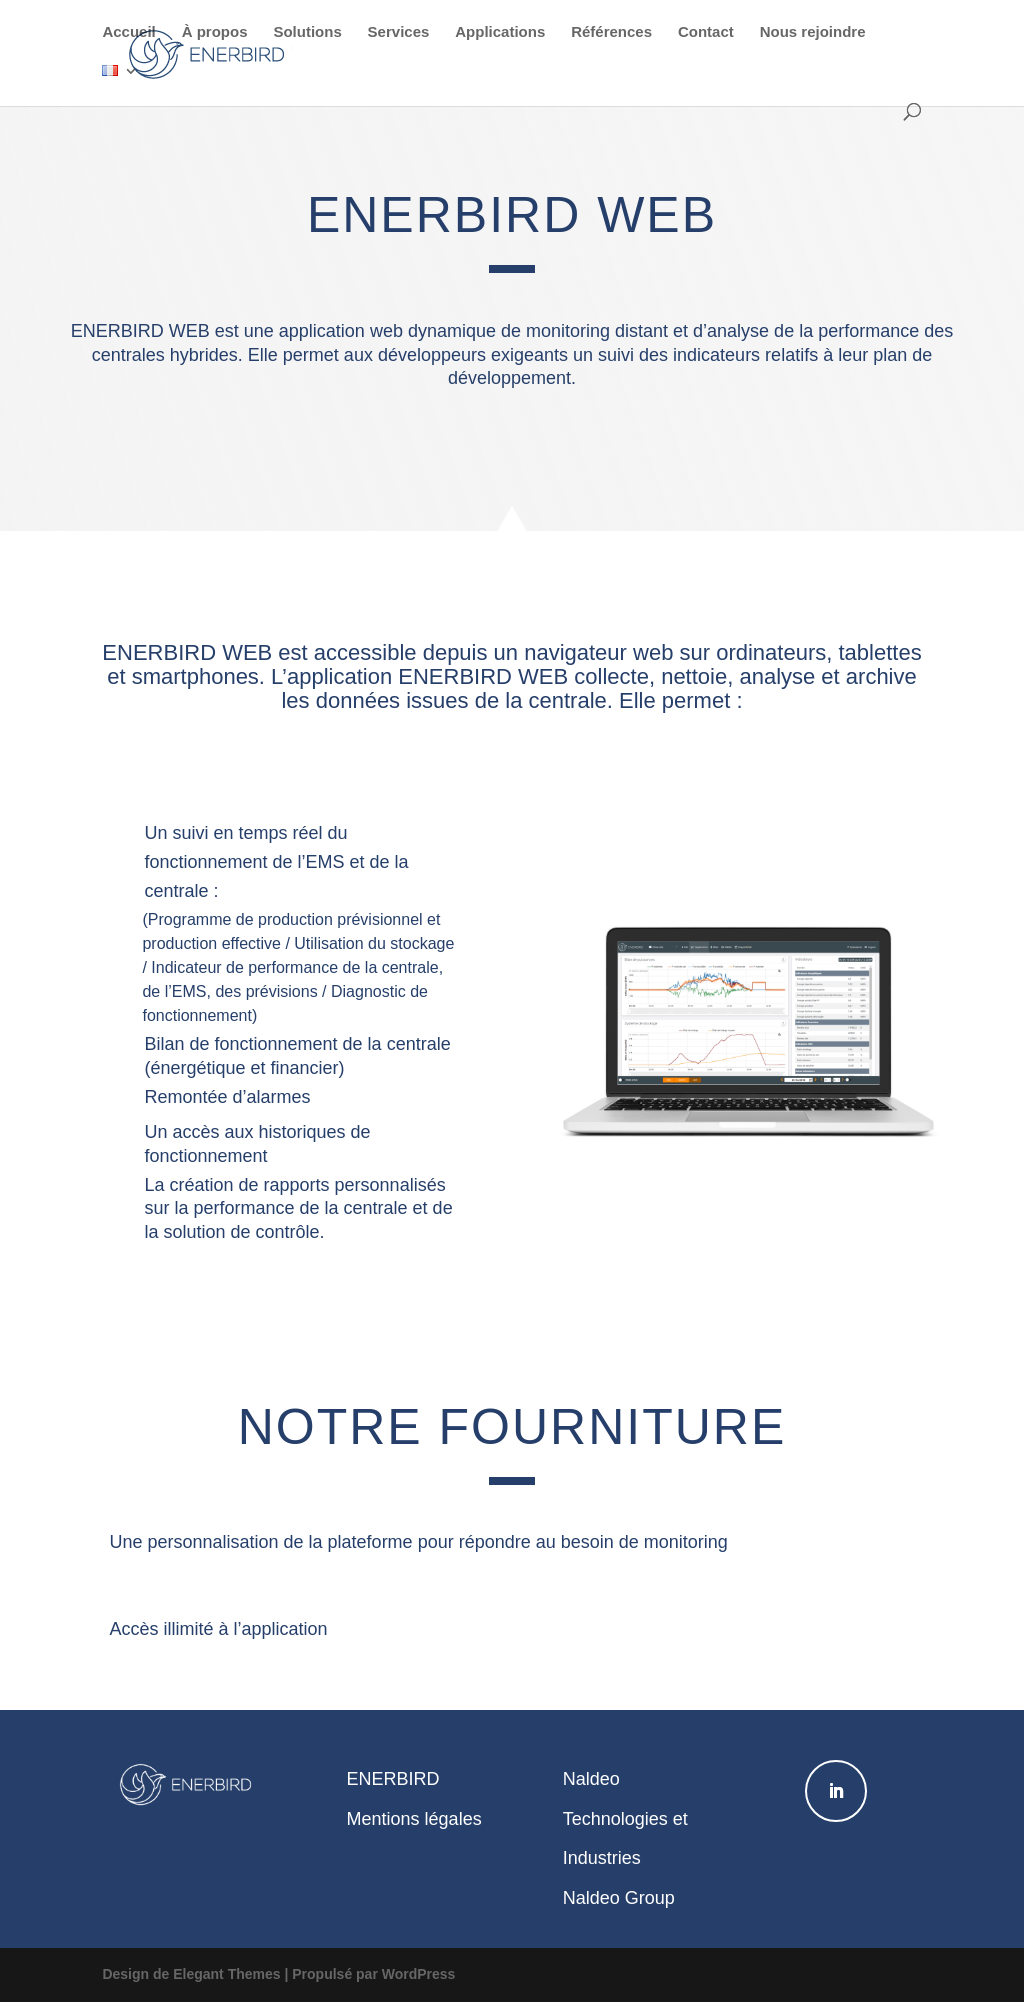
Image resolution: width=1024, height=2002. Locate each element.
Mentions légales (414, 1819)
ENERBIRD (393, 1779)
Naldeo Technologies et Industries (625, 1818)
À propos (215, 32)
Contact (706, 32)
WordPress (419, 1974)
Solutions (307, 32)
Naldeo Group (619, 1898)
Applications (500, 32)
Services (399, 32)
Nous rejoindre (813, 32)
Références (611, 32)
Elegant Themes (226, 1974)
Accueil (128, 32)
